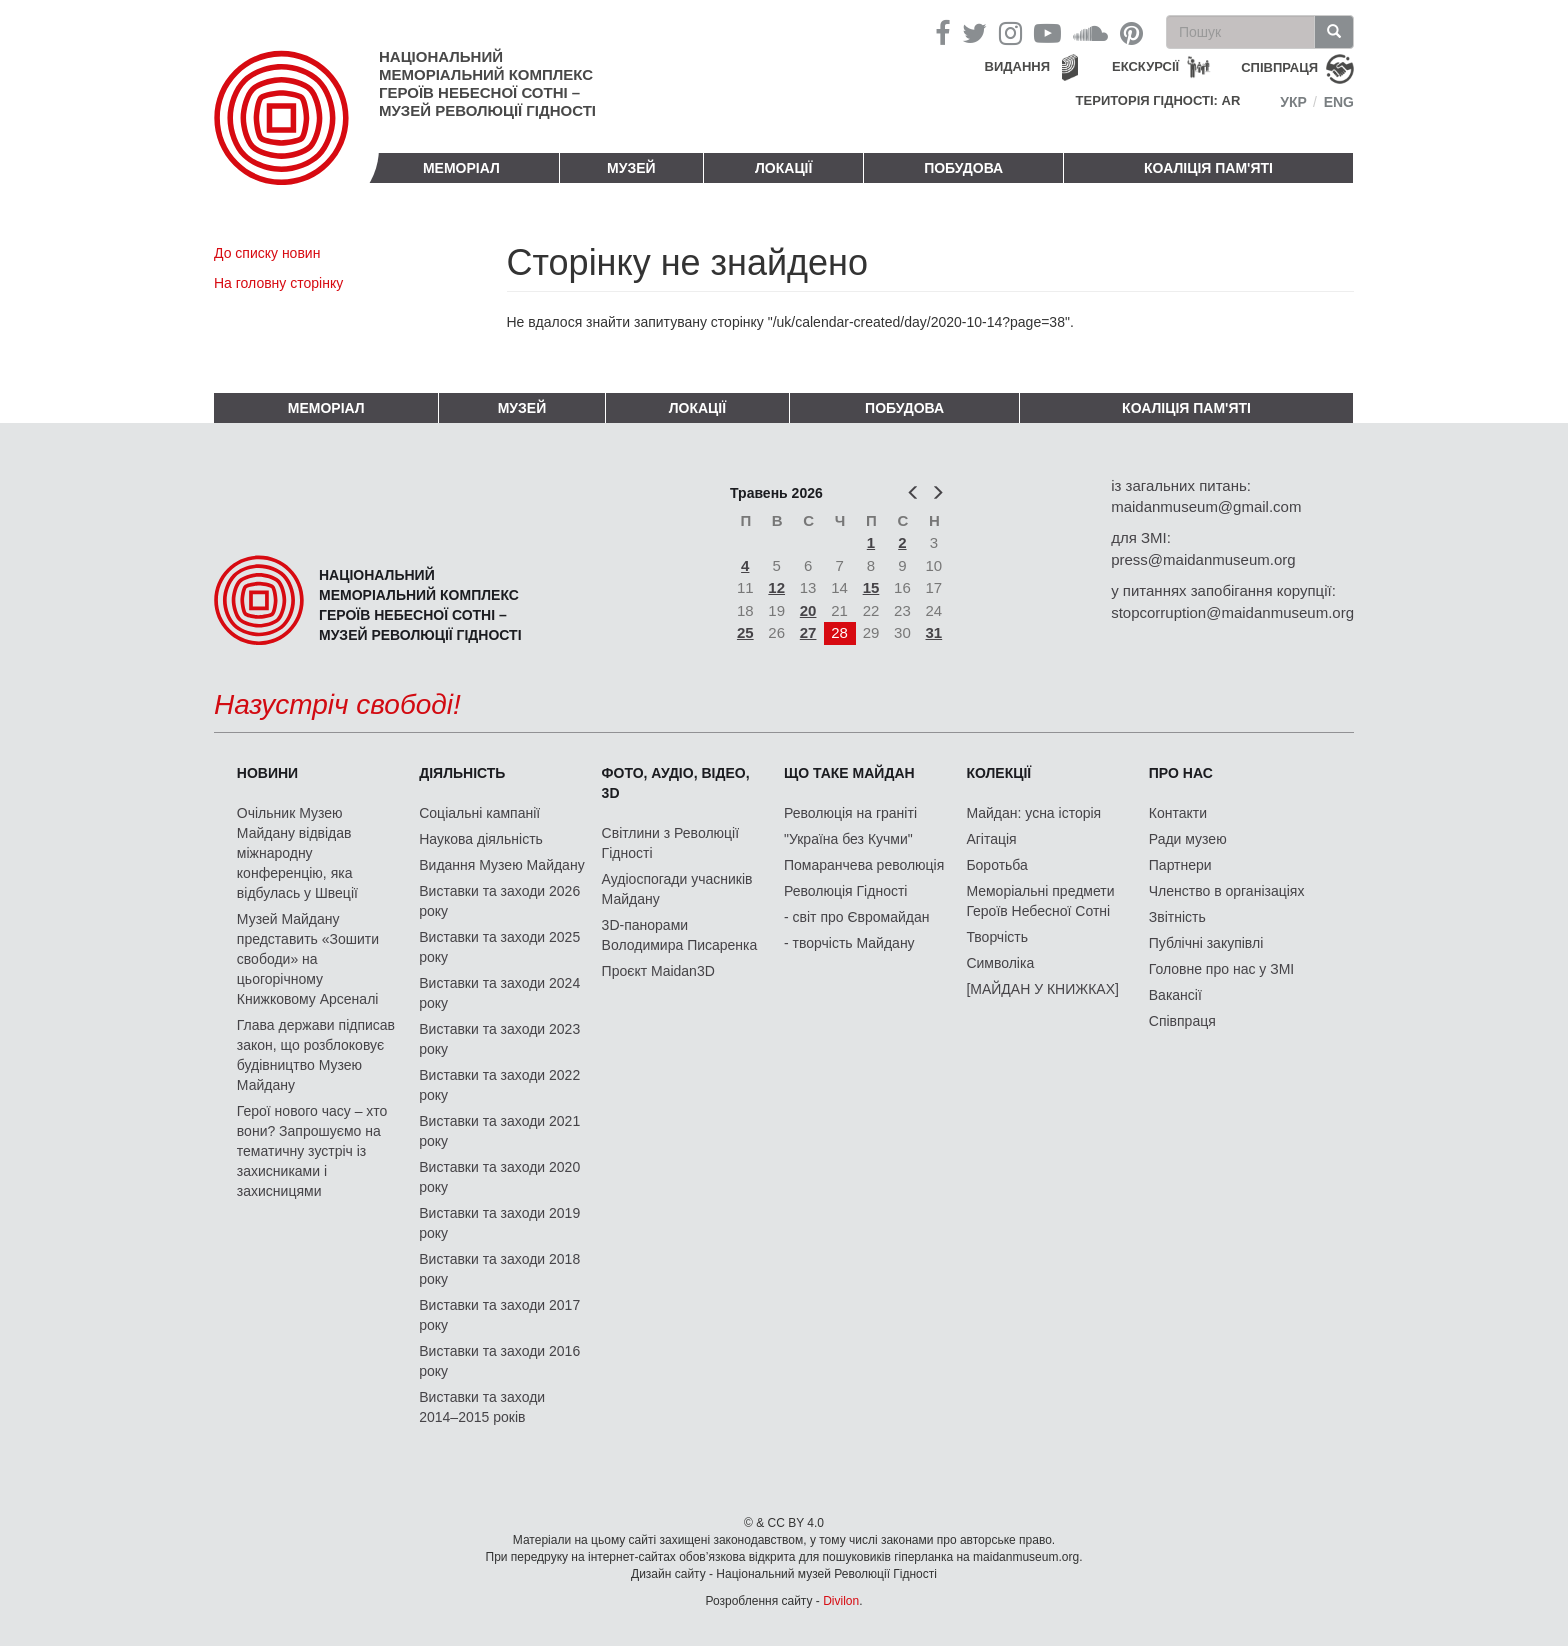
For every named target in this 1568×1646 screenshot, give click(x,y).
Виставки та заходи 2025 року (499, 947)
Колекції (998, 773)
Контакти (1178, 813)
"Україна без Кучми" (848, 839)
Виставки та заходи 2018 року (499, 1269)
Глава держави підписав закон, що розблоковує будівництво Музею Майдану (316, 1055)
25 (745, 632)
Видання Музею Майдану (501, 865)
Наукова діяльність (481, 839)
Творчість (997, 937)
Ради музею (1188, 839)
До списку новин (267, 253)
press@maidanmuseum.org (1203, 559)
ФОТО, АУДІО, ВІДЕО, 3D (676, 783)
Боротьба (996, 865)
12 (776, 587)
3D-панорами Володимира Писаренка (680, 935)
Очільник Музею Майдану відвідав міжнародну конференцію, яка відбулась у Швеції (297, 853)
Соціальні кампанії (479, 813)
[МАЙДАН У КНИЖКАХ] (1042, 989)
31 (934, 632)
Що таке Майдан (849, 773)
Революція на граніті (850, 813)
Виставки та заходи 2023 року (499, 1039)
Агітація (991, 839)
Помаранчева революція (864, 865)
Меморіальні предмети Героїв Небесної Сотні (1040, 901)
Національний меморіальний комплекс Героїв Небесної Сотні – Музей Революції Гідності (487, 83)
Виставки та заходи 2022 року (499, 1085)
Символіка (1000, 963)
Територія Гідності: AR (1158, 100)
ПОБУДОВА (963, 168)
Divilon (841, 1601)
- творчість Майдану (849, 943)
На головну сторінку (278, 283)
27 (808, 632)
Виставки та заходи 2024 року (499, 993)
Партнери (1180, 865)
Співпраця (1182, 1021)
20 (808, 610)
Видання (1018, 66)
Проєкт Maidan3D (658, 971)
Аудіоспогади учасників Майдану (677, 889)
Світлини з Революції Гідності (670, 843)
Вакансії (1175, 995)
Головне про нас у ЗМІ (1221, 969)
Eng (1339, 102)
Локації (783, 168)
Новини (267, 773)
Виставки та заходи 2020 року (499, 1177)
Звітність (1177, 917)
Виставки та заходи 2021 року (499, 1131)
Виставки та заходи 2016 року (499, 1361)
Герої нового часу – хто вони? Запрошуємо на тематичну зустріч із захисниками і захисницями (312, 1151)
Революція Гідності (845, 891)
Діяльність (462, 773)
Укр (1293, 102)
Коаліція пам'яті (1208, 168)
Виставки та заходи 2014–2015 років (482, 1407)
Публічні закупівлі (1206, 943)
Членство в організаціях (1227, 891)
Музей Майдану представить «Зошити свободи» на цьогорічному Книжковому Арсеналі (308, 959)
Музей (631, 168)
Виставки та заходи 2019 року (499, 1223)
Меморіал (461, 168)
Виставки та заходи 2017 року (499, 1315)
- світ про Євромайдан (856, 917)
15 (871, 587)
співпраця (1279, 67)
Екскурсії (1145, 66)
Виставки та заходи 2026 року (499, 901)
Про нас (1181, 773)
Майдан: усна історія (1033, 813)
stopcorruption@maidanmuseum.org (1232, 612)
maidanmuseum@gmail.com (1206, 506)
